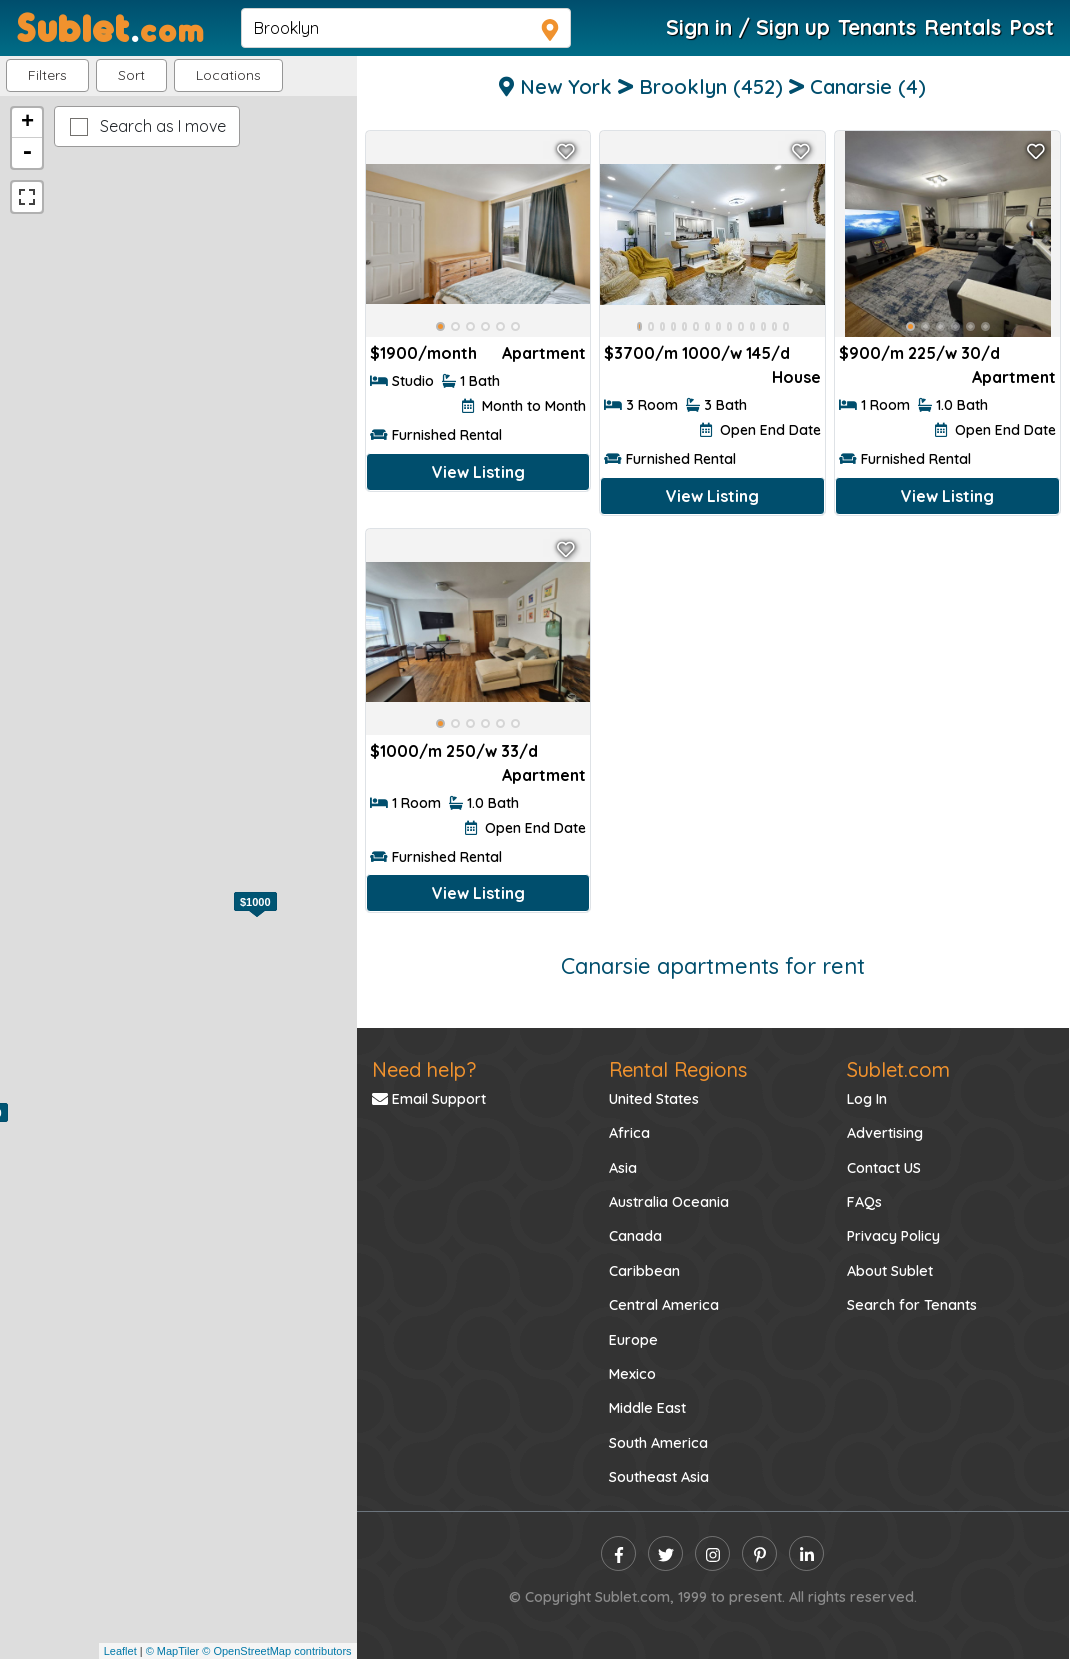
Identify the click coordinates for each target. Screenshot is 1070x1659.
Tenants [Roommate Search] (877, 27)
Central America (664, 1305)
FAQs (864, 1202)
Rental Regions (678, 1069)
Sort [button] (131, 75)
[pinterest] (759, 1553)
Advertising (885, 1133)
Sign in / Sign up (748, 27)
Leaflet (120, 1651)
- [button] (27, 153)
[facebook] (618, 1553)
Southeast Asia (659, 1477)
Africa (629, 1133)
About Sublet (890, 1271)
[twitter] (665, 1553)
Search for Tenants (912, 1305)
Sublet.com (898, 1069)
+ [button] (27, 123)
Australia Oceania (669, 1202)
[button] (228, 75)
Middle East (647, 1408)
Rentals (962, 27)
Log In (867, 1099)
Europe (633, 1340)
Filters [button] (47, 75)
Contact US (884, 1168)
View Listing (478, 472)
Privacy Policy (893, 1236)
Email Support (429, 1099)
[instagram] (712, 1553)
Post (1031, 27)
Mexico (632, 1374)
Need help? (424, 1069)
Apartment (544, 353)
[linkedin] (806, 1553)
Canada (635, 1236)
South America (658, 1443)
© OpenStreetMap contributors (276, 1651)
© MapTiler (173, 1651)
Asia (623, 1168)
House (796, 377)
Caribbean (644, 1271)
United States (654, 1099)
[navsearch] (406, 28)
